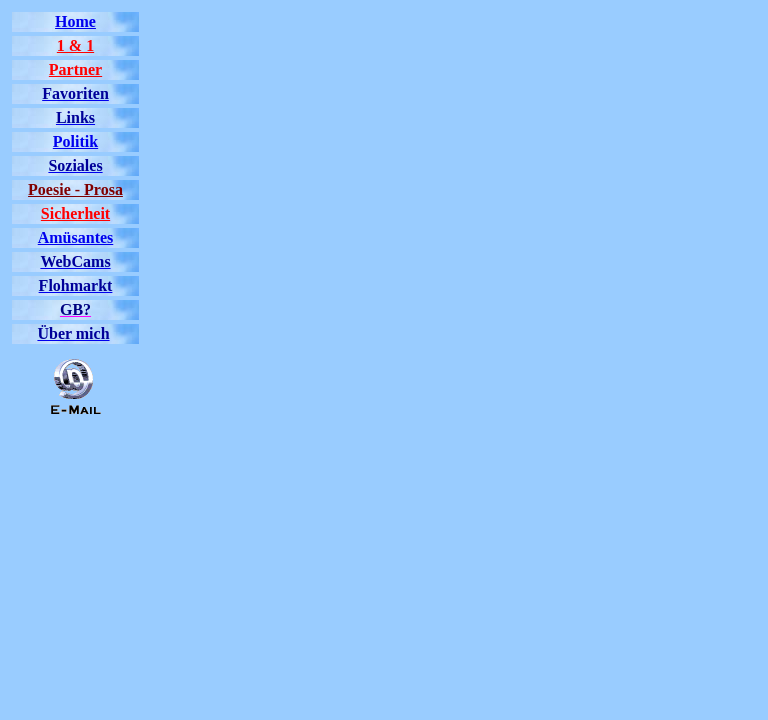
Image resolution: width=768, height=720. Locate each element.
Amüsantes (76, 237)
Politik (75, 141)
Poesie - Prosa (75, 189)
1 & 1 (75, 45)
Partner (75, 69)
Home (75, 21)
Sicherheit (75, 213)
